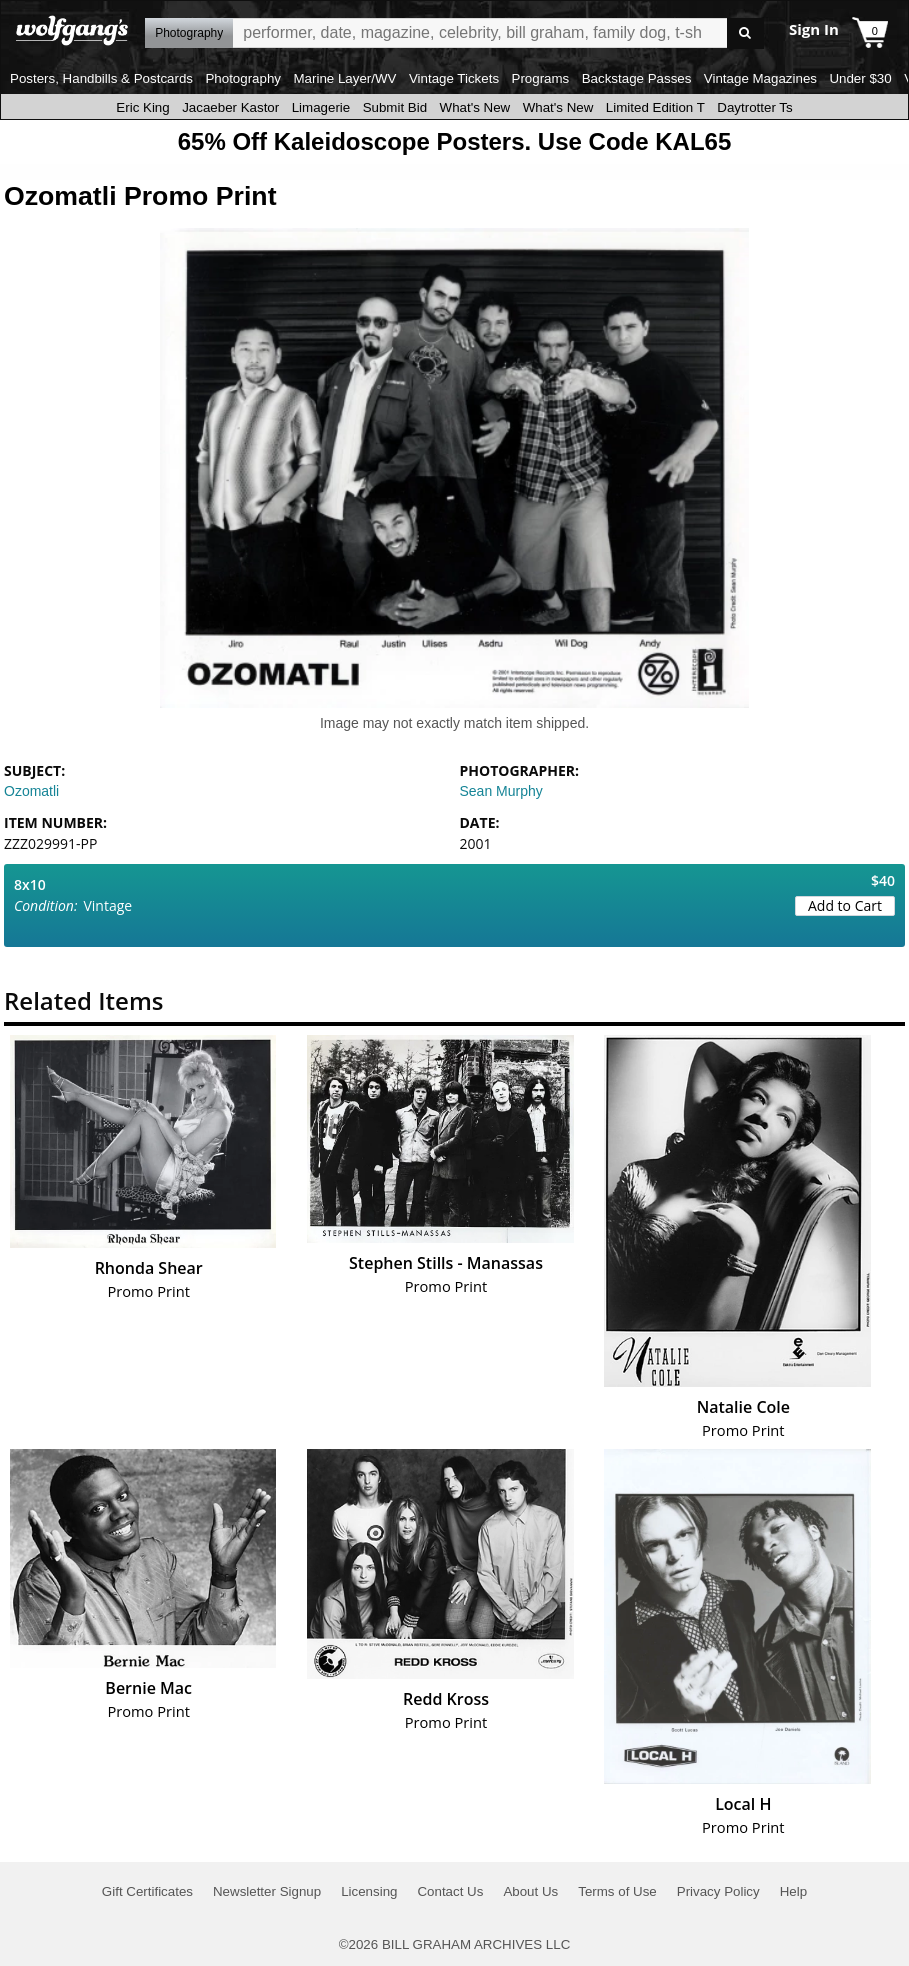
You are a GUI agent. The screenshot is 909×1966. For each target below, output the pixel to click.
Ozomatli (31, 791)
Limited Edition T (655, 107)
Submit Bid (395, 107)
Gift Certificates (147, 1891)
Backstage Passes (637, 78)
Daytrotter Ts (754, 107)
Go (745, 33)
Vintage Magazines (760, 78)
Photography (243, 78)
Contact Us (450, 1891)
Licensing (369, 1891)
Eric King (142, 107)
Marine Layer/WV (344, 78)
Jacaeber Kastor (230, 107)
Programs (541, 78)
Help (793, 1891)
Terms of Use (617, 1891)
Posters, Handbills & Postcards (101, 78)
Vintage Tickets (454, 78)
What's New (475, 107)
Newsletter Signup (267, 1891)
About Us (530, 1891)
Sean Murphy (501, 791)
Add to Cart (845, 905)
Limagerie (321, 107)
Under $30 (860, 78)
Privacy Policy (718, 1891)
